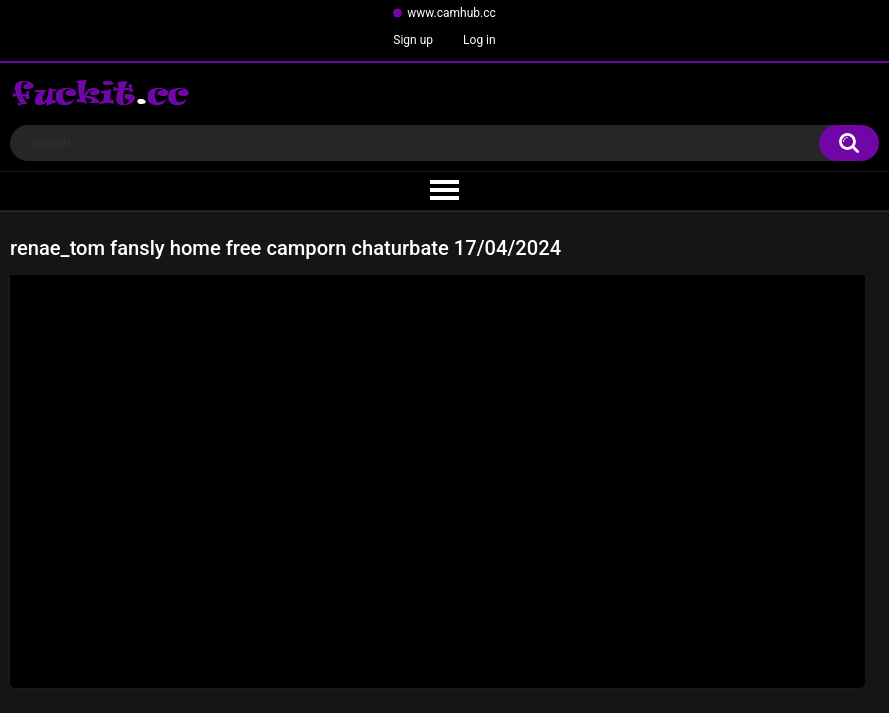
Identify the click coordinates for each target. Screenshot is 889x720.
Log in (479, 40)
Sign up (413, 40)
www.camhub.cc (451, 13)
